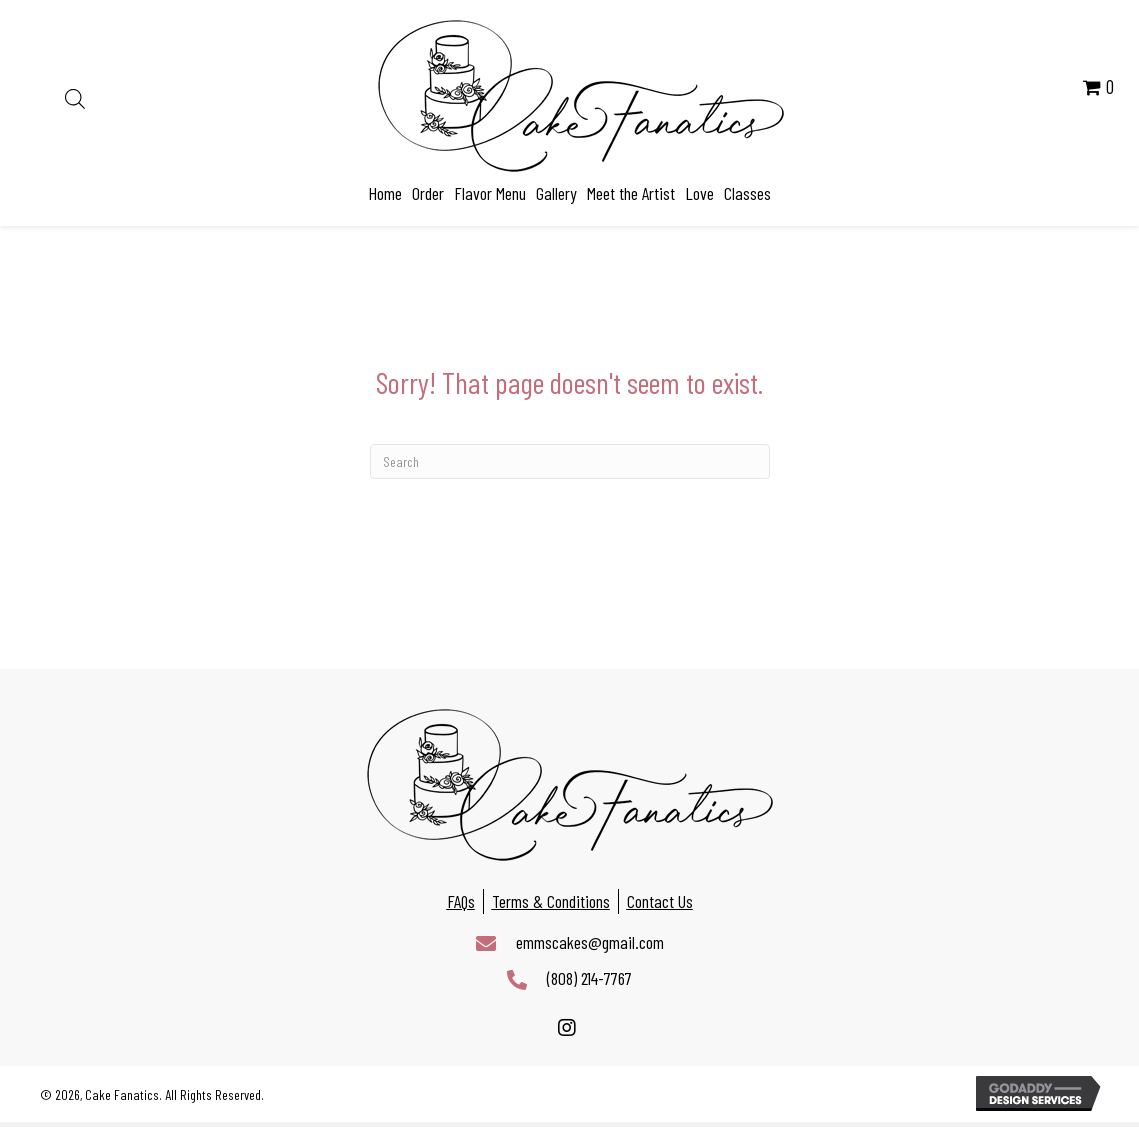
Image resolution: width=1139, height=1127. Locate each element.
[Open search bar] (75, 96)
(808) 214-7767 (589, 978)
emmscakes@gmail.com (590, 942)
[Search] (570, 461)
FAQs (461, 901)
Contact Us (660, 901)
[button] (567, 1028)
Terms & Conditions (551, 901)
